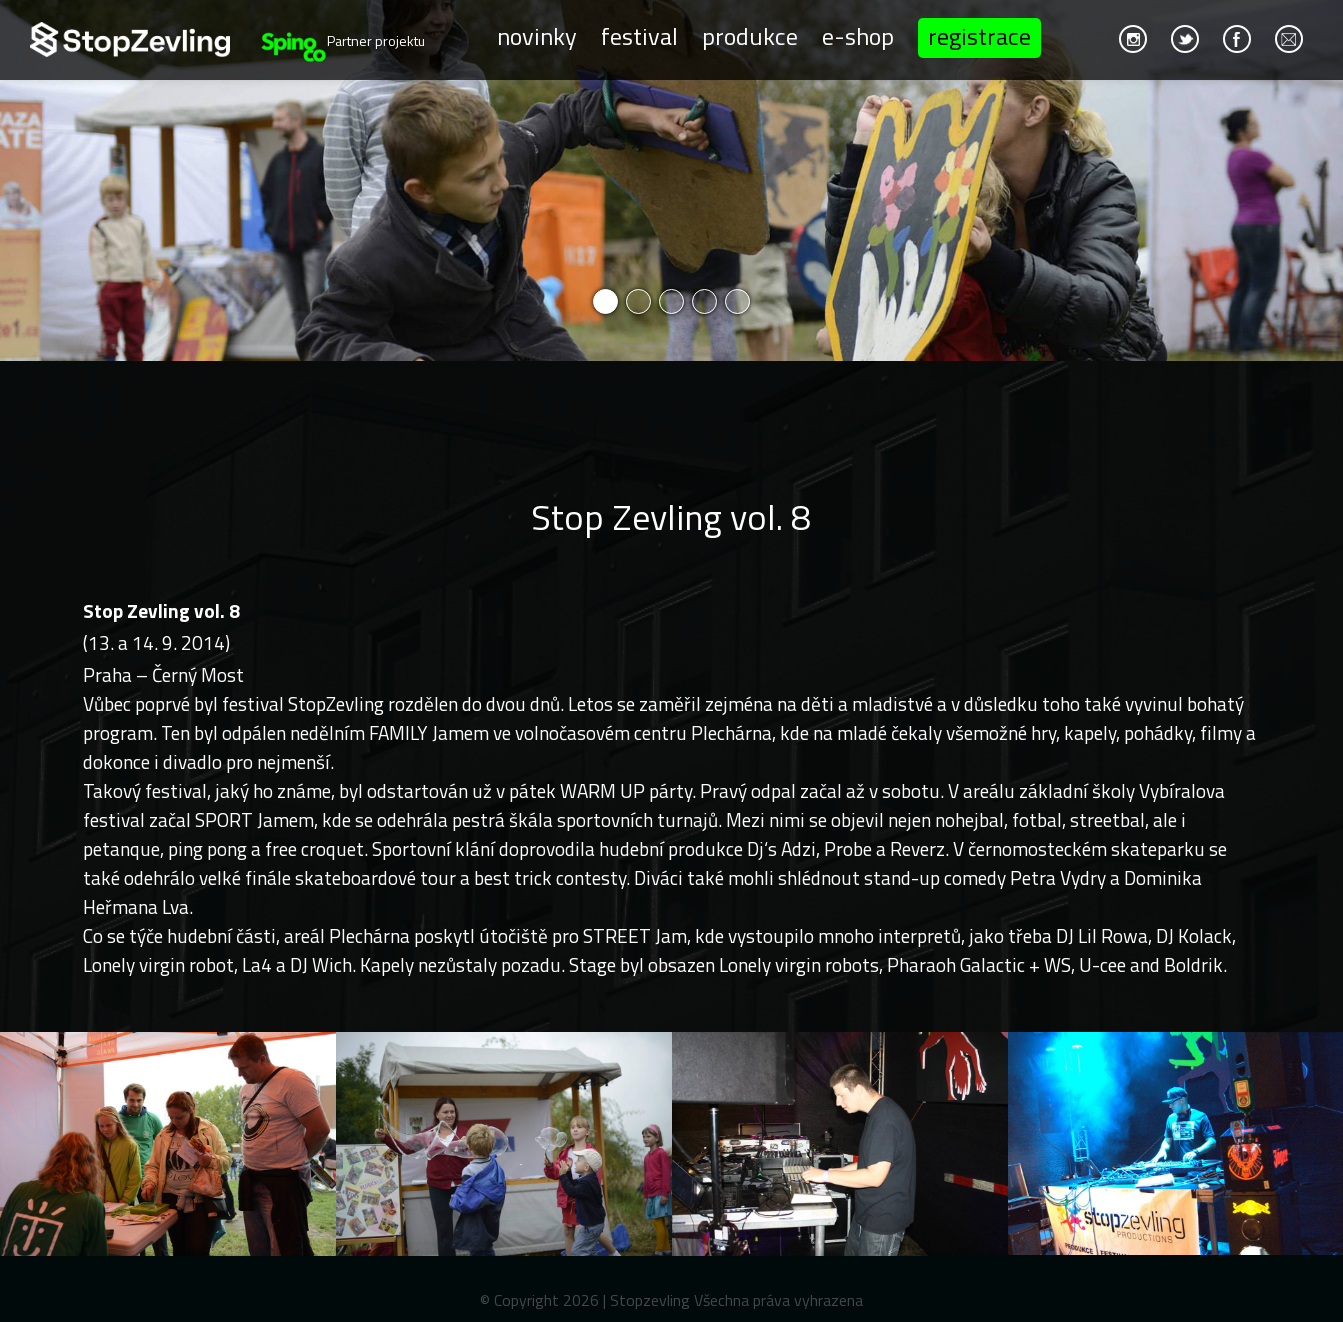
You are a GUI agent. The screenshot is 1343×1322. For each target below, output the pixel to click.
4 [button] (704, 301)
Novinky (537, 36)
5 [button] (737, 301)
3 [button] (671, 301)
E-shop (858, 36)
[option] (671, 180)
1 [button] (605, 301)
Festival (639, 36)
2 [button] (638, 301)
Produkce (750, 36)
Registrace (979, 36)
